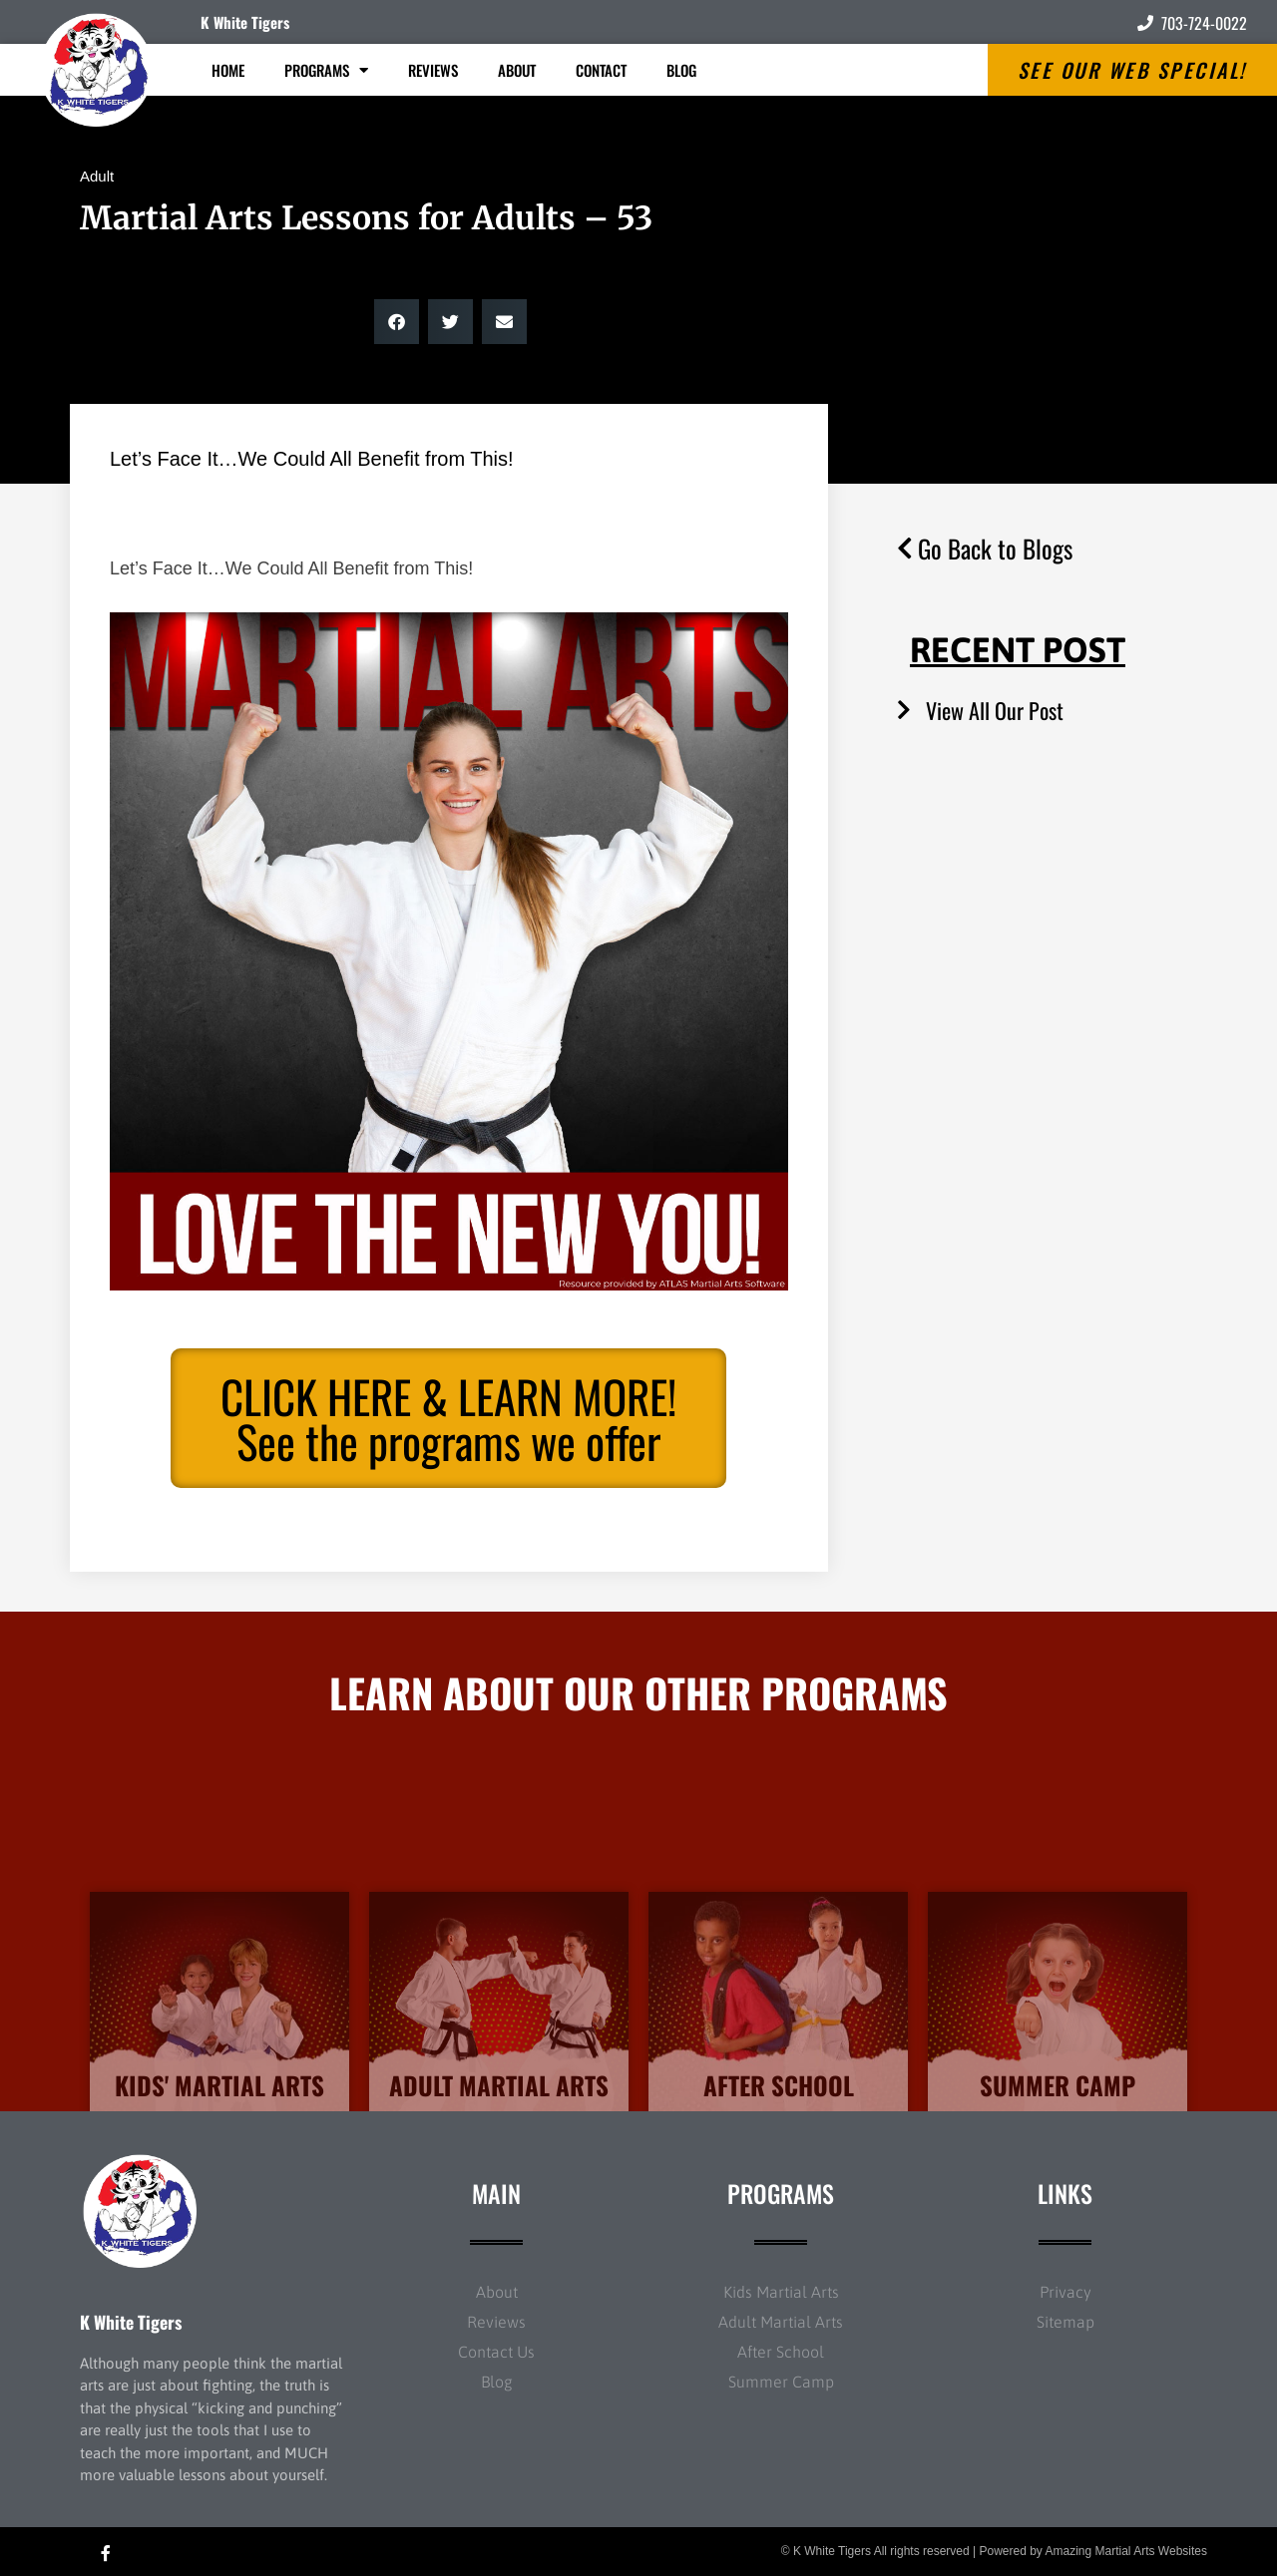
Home (228, 70)
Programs (326, 70)
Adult (97, 176)
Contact (601, 70)
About (517, 70)
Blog (681, 70)
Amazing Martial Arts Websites (1127, 2551)
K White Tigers (245, 22)
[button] (396, 321)
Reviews (433, 70)
